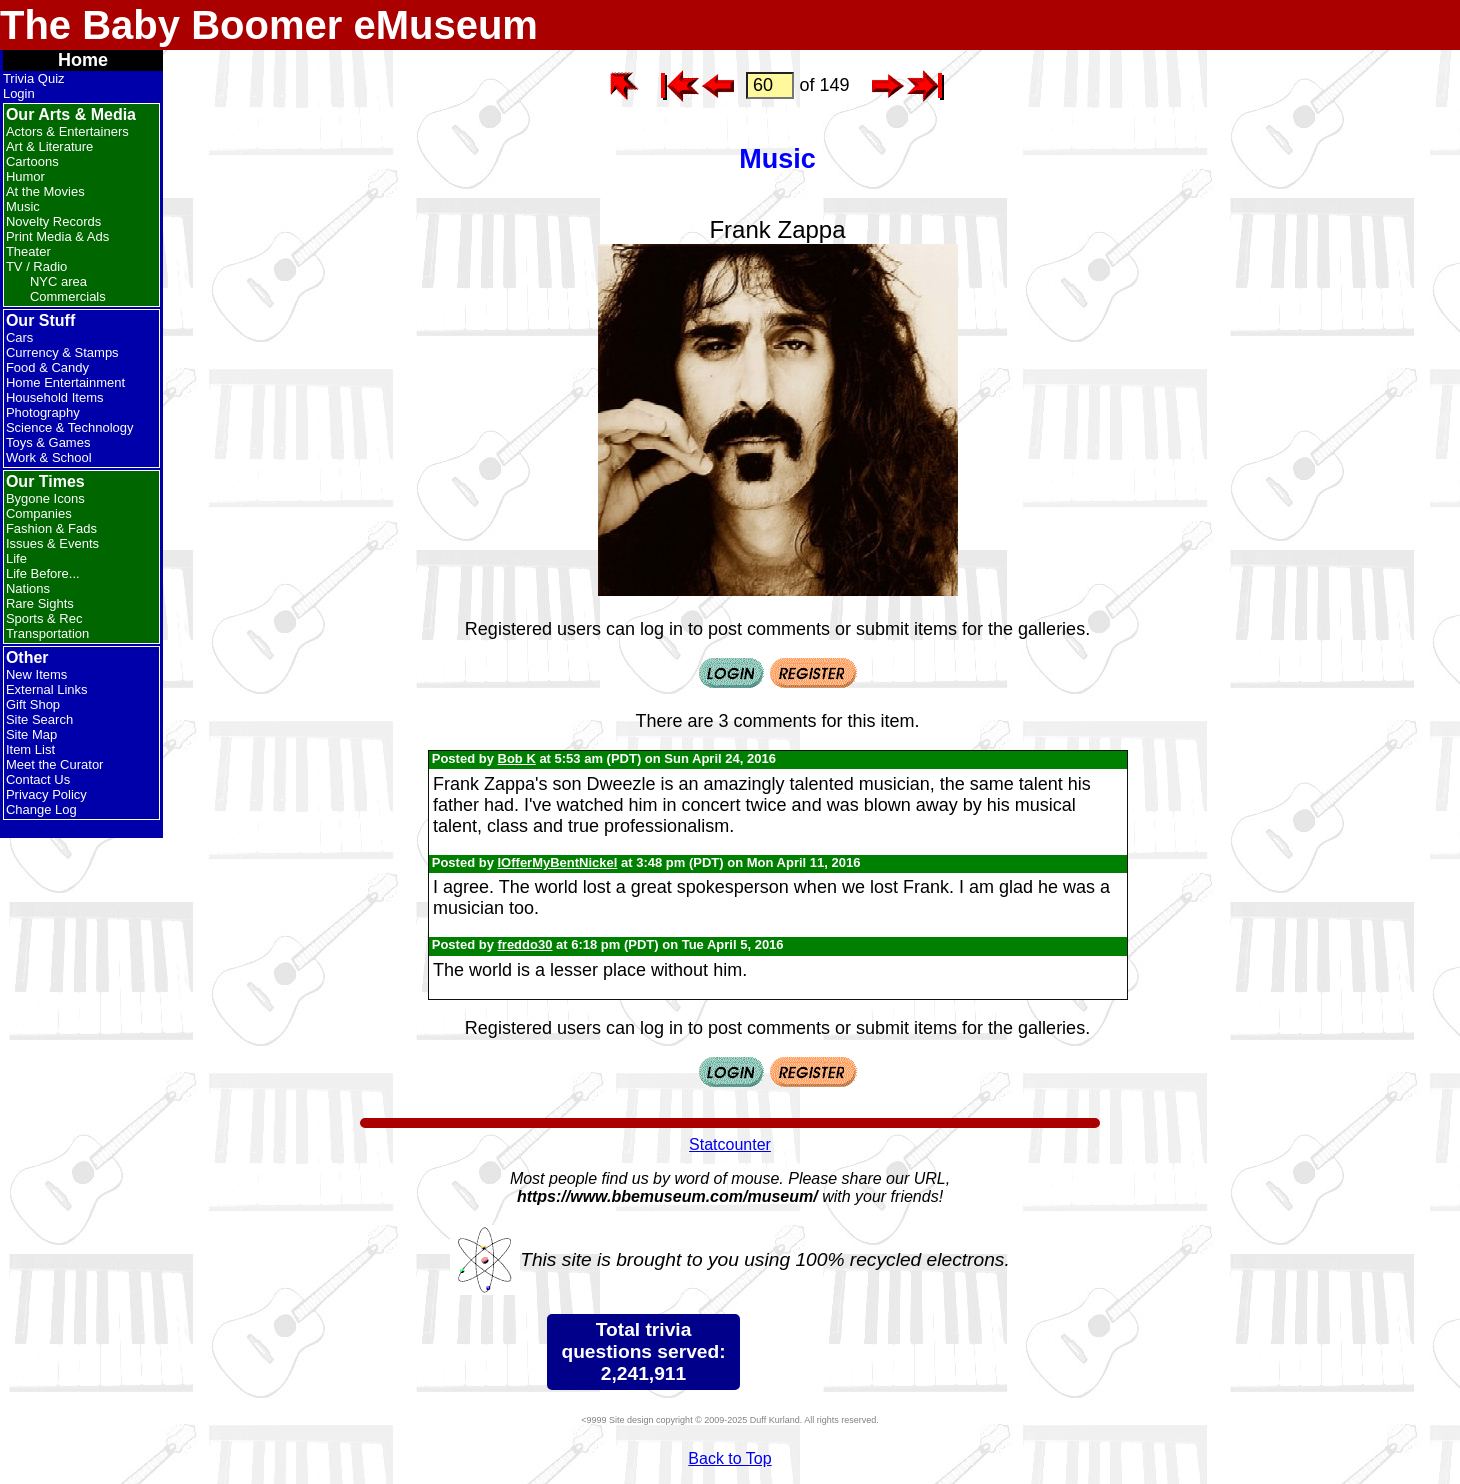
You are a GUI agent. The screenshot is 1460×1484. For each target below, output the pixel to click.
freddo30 (525, 944)
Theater (28, 251)
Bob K (517, 758)
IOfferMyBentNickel (558, 862)
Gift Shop (33, 704)
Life (16, 558)
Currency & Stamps (62, 352)
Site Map (31, 734)
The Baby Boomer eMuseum (269, 25)
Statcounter (730, 1144)
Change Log (41, 809)
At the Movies (45, 191)
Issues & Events (52, 543)
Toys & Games (48, 442)
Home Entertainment (65, 382)
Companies (39, 513)
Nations (28, 588)
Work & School (49, 457)
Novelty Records (53, 221)
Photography (43, 412)
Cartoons (32, 161)
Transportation (47, 633)
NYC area (58, 281)
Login (19, 93)
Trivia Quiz (34, 78)
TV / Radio (36, 266)
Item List (30, 749)
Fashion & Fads (51, 528)
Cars (19, 337)
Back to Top (729, 1458)
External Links (47, 689)
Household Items (55, 397)
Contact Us (38, 779)
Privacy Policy (46, 794)
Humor (25, 176)
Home (83, 60)
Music (23, 206)
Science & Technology (70, 427)
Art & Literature (49, 146)
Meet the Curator (55, 764)
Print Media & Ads (57, 236)
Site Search (39, 719)
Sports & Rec (44, 618)
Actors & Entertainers (67, 131)
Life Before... (43, 573)
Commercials (68, 296)
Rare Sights (40, 603)
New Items (36, 674)
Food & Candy (47, 367)
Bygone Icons (45, 498)
